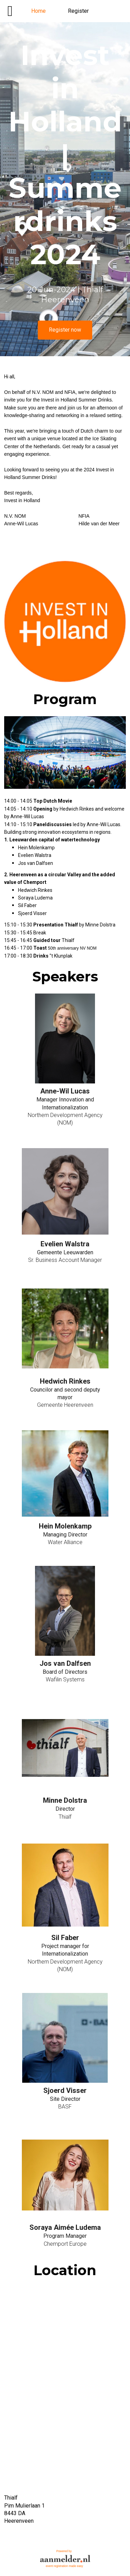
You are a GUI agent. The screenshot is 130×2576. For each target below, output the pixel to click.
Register (78, 11)
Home (38, 11)
